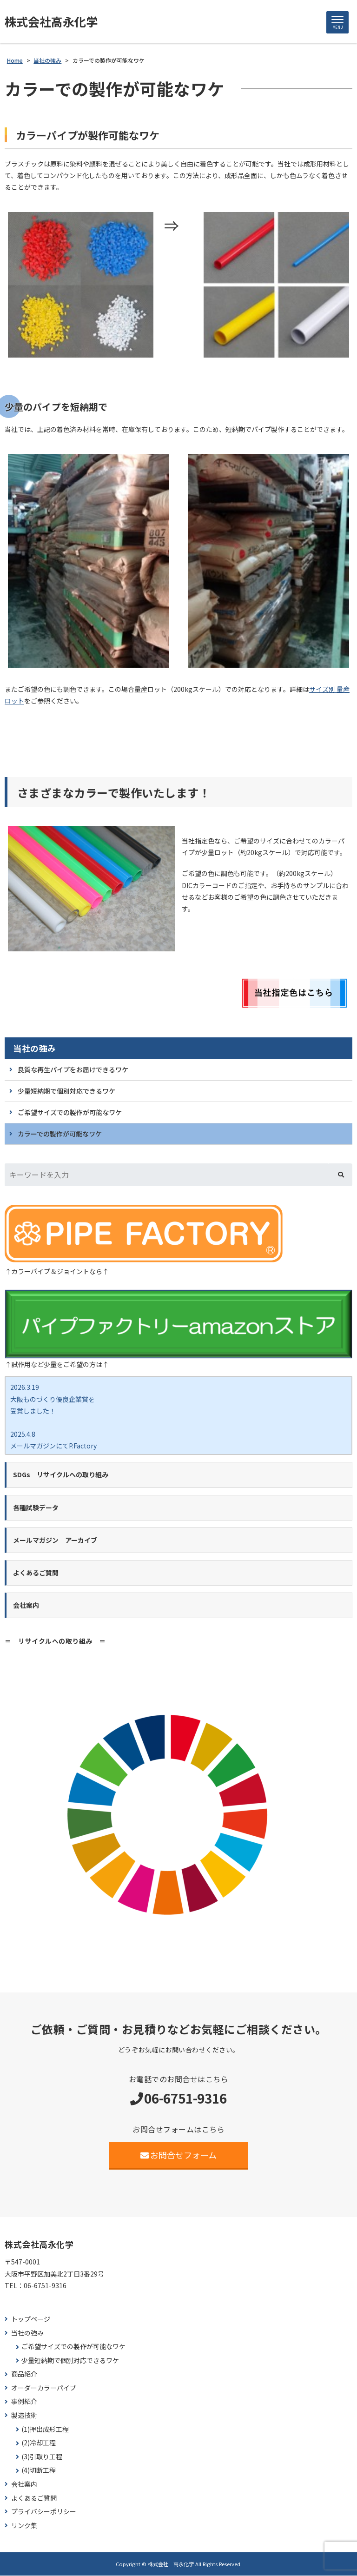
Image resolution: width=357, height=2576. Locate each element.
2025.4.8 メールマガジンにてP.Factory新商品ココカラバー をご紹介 (53, 1446)
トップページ (30, 2319)
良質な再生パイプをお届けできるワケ (73, 1070)
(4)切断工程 (38, 2470)
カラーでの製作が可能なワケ (60, 1134)
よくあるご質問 (34, 2498)
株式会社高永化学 (53, 22)
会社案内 (24, 2484)
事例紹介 (24, 2402)
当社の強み (34, 1049)
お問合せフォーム (178, 2155)
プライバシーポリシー (43, 2512)
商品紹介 (24, 2374)
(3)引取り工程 (41, 2457)
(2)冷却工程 (38, 2443)
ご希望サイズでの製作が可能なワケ (70, 1112)
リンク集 (24, 2526)
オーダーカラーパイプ (43, 2388)
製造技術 (24, 2415)
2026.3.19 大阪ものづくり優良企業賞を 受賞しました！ (52, 1399)
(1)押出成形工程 (45, 2429)
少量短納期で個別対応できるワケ (66, 1091)
